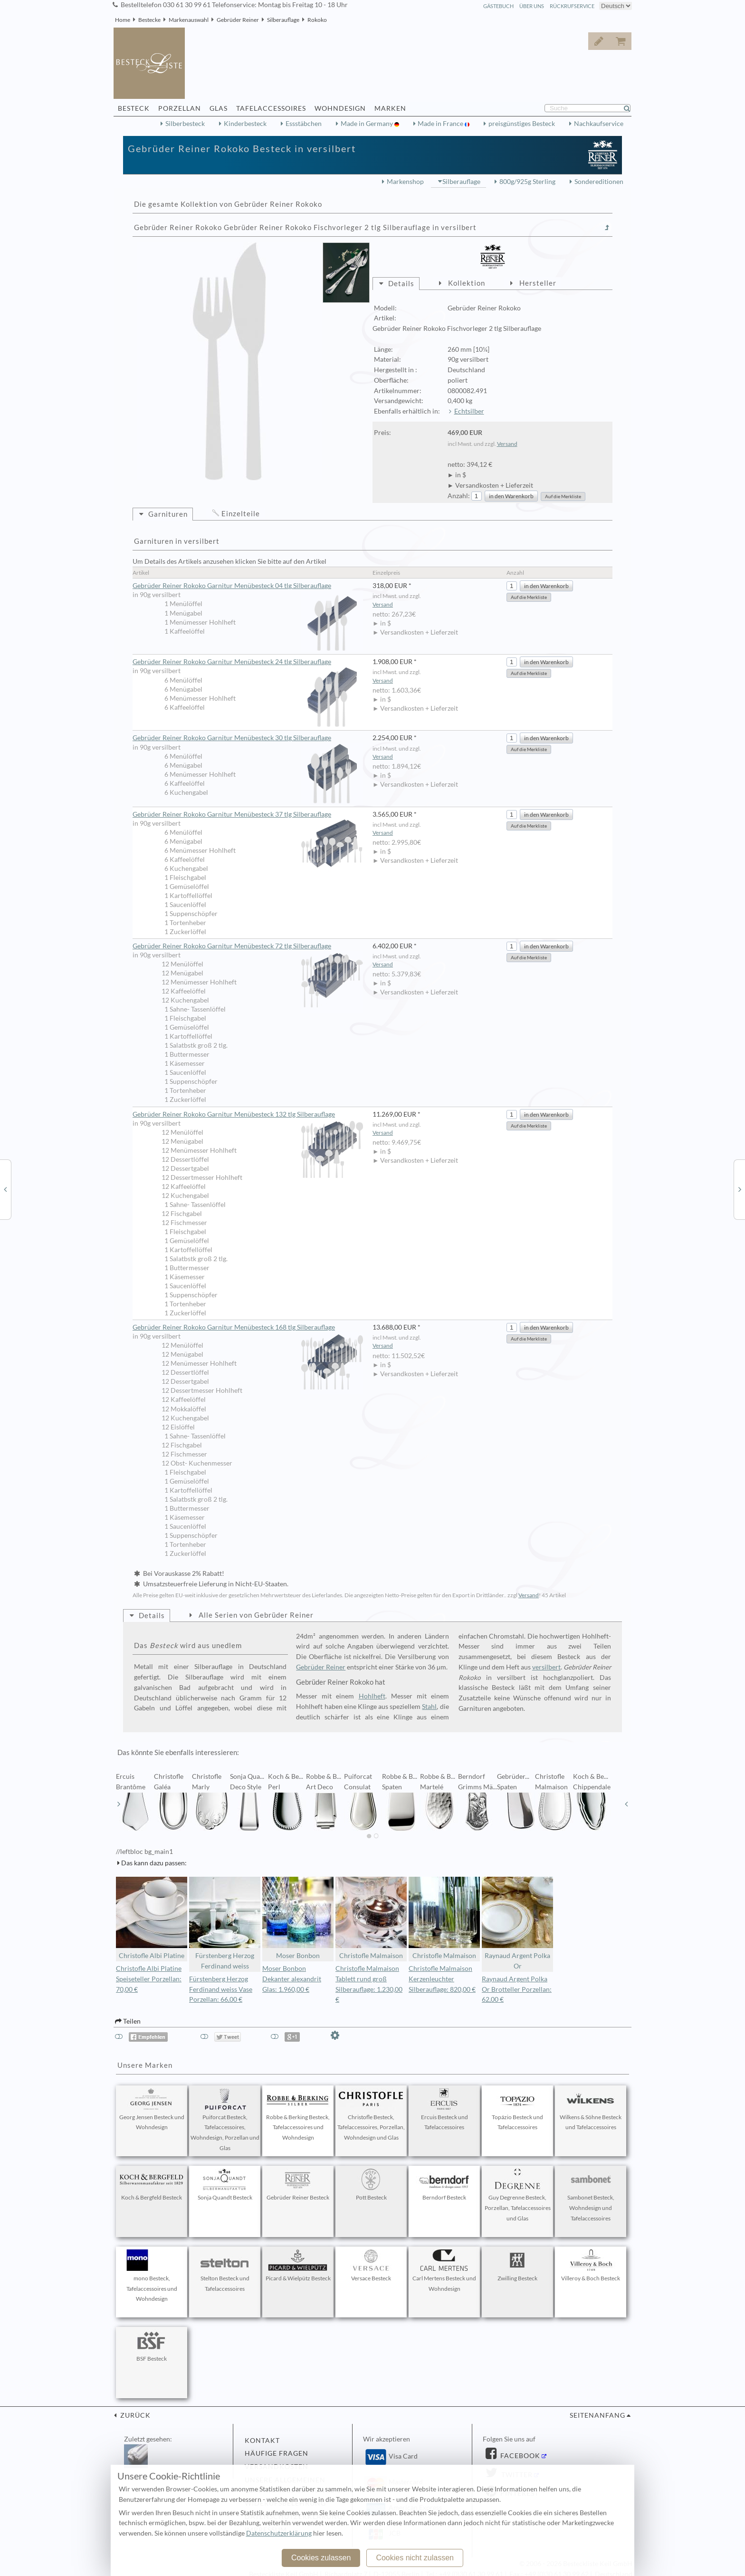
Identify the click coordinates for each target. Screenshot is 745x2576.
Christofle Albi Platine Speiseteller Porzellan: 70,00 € (148, 1979)
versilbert (546, 1667)
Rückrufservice (572, 6)
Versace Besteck (371, 2265)
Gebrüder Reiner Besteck (298, 2185)
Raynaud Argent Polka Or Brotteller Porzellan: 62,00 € (517, 1989)
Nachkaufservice (598, 123)
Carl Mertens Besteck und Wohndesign (444, 2270)
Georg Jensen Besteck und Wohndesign (151, 2109)
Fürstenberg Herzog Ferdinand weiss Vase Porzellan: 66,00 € (220, 1989)
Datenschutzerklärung (279, 2533)
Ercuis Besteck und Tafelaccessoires (444, 2109)
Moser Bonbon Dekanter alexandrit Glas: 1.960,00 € (291, 1979)
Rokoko (317, 19)
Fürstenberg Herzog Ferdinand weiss (224, 1923)
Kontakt (262, 2440)
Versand (507, 443)
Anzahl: (459, 496)
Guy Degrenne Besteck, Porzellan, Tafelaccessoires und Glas (518, 2195)
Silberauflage (283, 19)
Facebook (519, 2456)
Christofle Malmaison (371, 1918)
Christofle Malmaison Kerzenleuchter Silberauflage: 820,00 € (442, 1979)
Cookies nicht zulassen (415, 2558)
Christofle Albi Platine (151, 1918)
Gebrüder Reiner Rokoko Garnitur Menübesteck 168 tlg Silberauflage (248, 1327)
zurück (134, 2415)
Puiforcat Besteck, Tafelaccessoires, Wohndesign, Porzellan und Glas (225, 2119)
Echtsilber (469, 411)
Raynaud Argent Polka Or (517, 1923)
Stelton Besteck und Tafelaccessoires (224, 2270)
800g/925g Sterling (527, 181)
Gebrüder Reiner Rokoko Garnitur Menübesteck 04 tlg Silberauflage (248, 586)
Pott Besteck (371, 2185)
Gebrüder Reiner (238, 19)
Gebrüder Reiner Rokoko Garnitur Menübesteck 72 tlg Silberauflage (248, 946)
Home (122, 19)
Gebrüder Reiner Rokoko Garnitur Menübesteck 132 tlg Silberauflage (248, 1114)
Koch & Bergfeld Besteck (151, 2185)
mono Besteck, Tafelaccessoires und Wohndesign (151, 2276)
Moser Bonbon (298, 1918)
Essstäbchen (304, 123)
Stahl (429, 1706)
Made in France (441, 123)
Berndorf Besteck (444, 2185)
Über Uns (531, 6)
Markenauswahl (189, 19)
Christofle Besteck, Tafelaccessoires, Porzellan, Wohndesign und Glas (371, 2115)
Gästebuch (498, 6)
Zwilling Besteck (517, 2265)
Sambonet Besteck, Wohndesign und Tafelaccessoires (590, 2195)
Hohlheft (372, 1696)
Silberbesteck (185, 123)
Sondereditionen (598, 181)
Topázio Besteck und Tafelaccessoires (517, 2109)
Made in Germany (367, 123)
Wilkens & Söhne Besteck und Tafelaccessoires (590, 2109)
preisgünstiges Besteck (521, 123)
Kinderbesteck (245, 123)
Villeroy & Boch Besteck (590, 2265)
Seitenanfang (597, 2415)
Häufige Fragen (276, 2453)
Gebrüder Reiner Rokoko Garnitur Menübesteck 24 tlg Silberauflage (248, 662)
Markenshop (405, 181)
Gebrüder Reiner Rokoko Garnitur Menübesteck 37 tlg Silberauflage (248, 814)
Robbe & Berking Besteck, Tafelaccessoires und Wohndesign (298, 2115)
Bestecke (149, 19)
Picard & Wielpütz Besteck (298, 2265)
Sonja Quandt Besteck (224, 2185)
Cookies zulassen (321, 2558)
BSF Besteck (151, 2346)
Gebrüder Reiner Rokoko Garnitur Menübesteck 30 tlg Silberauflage (248, 738)
